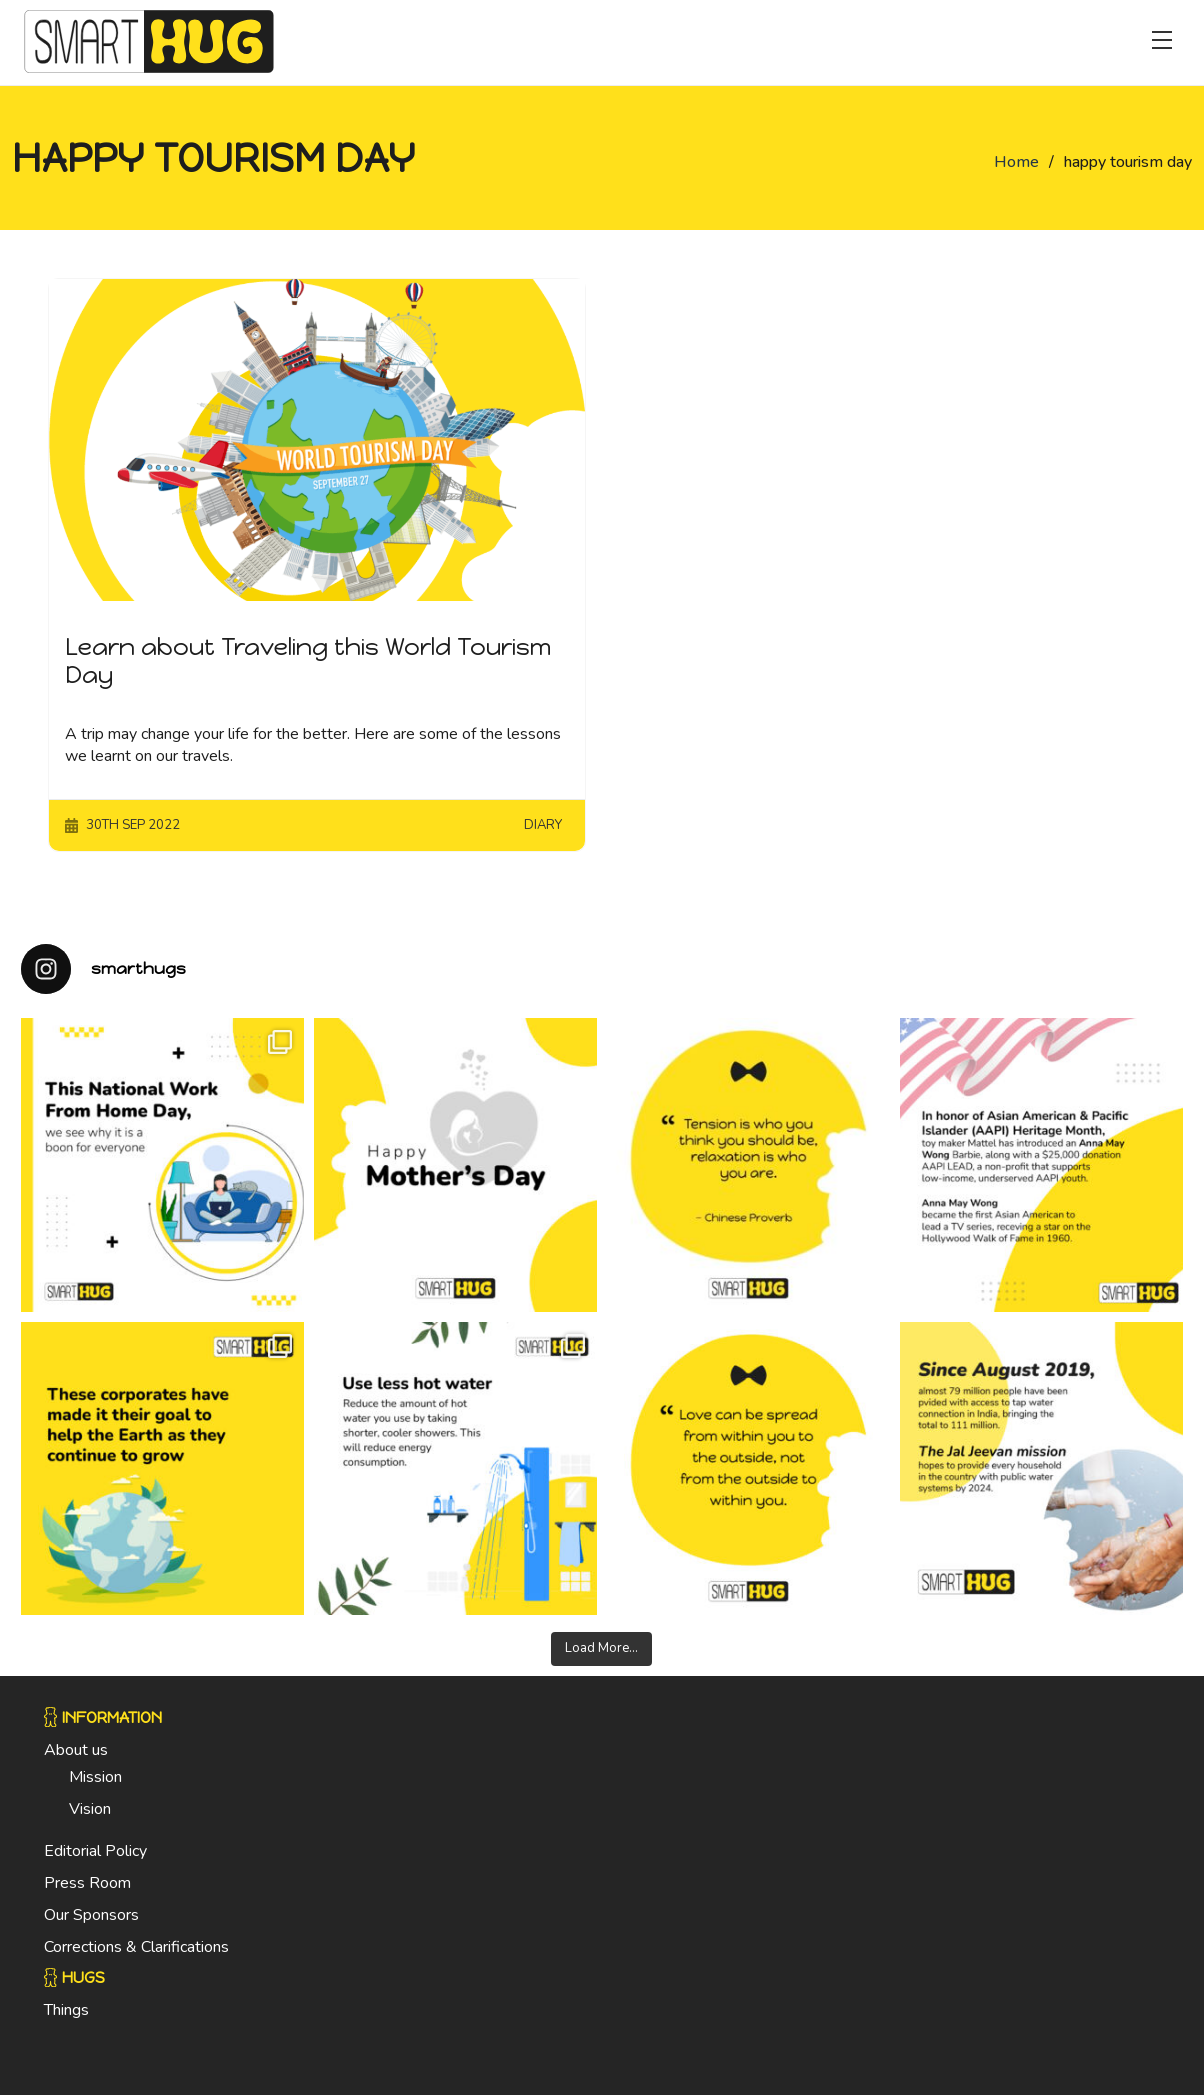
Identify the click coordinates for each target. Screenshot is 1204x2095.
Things (66, 2010)
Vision (90, 1809)
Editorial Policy (95, 1851)
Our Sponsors (91, 1915)
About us (76, 1750)
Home (1016, 162)
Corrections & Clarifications (136, 1947)
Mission (95, 1777)
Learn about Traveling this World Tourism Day (308, 661)
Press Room (87, 1883)
